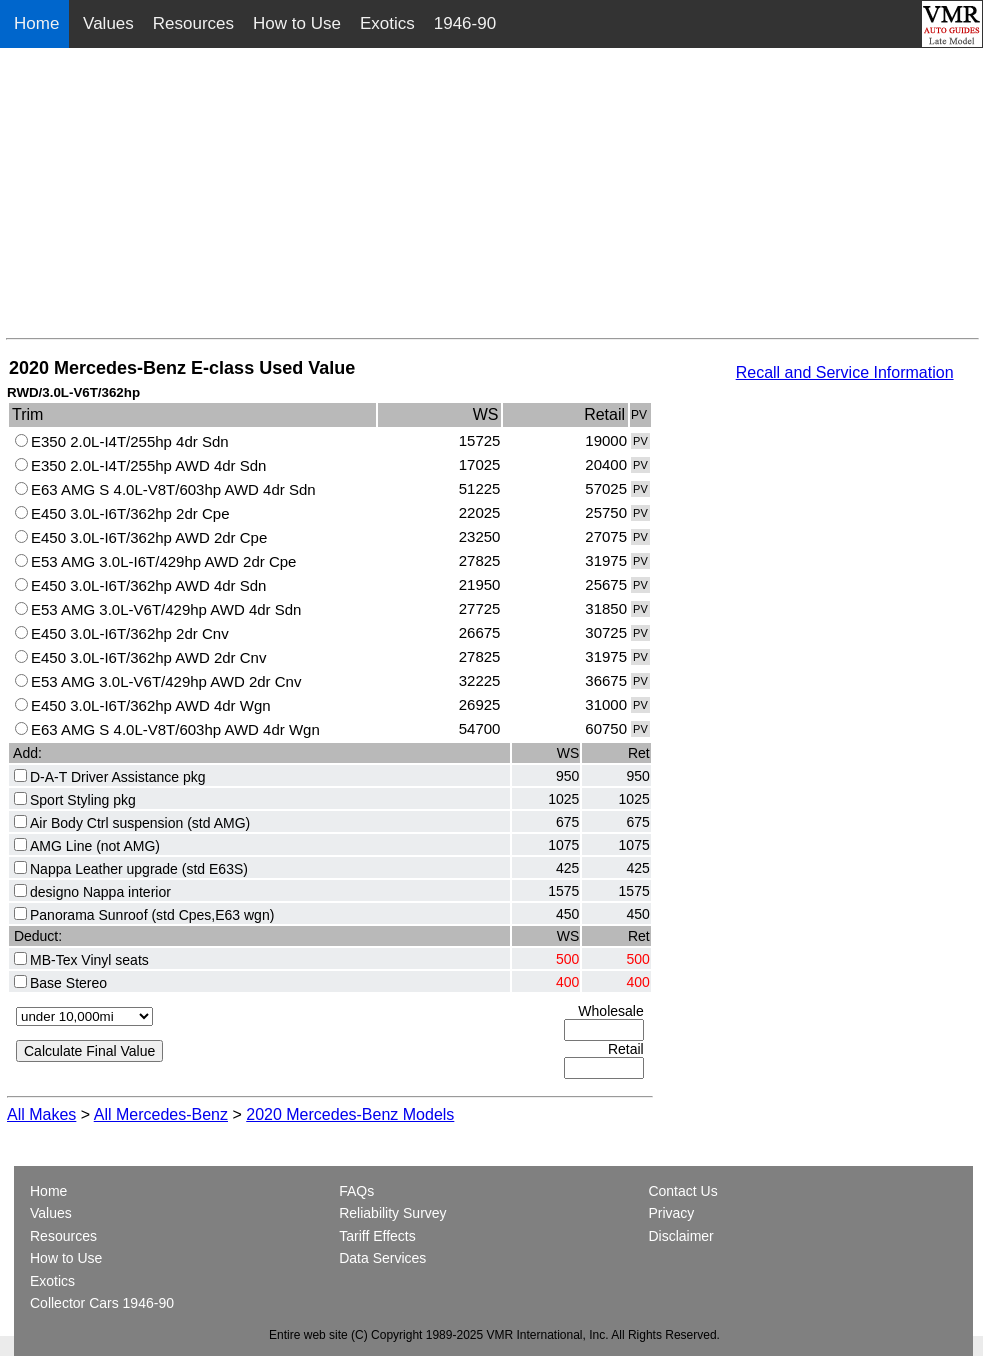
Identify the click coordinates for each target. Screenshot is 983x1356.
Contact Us (682, 1191)
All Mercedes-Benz (161, 1114)
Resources (193, 23)
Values (108, 23)
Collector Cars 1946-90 (102, 1303)
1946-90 (465, 23)
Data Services (382, 1258)
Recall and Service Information (845, 372)
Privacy (671, 1213)
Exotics (387, 23)
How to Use (297, 23)
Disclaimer (680, 1236)
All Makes (41, 1114)
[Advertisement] (492, 198)
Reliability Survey (392, 1213)
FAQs (356, 1191)
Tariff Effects (377, 1236)
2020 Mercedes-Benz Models (350, 1114)
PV (640, 441)
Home (39, 23)
